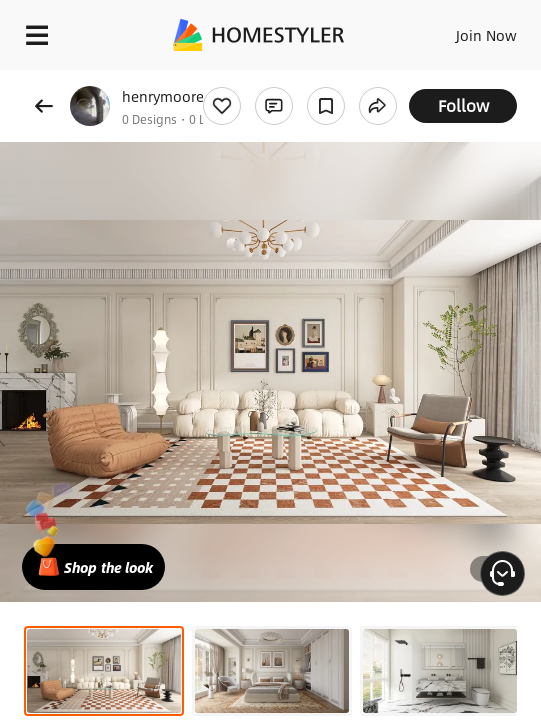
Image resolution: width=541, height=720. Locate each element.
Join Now (486, 35)
